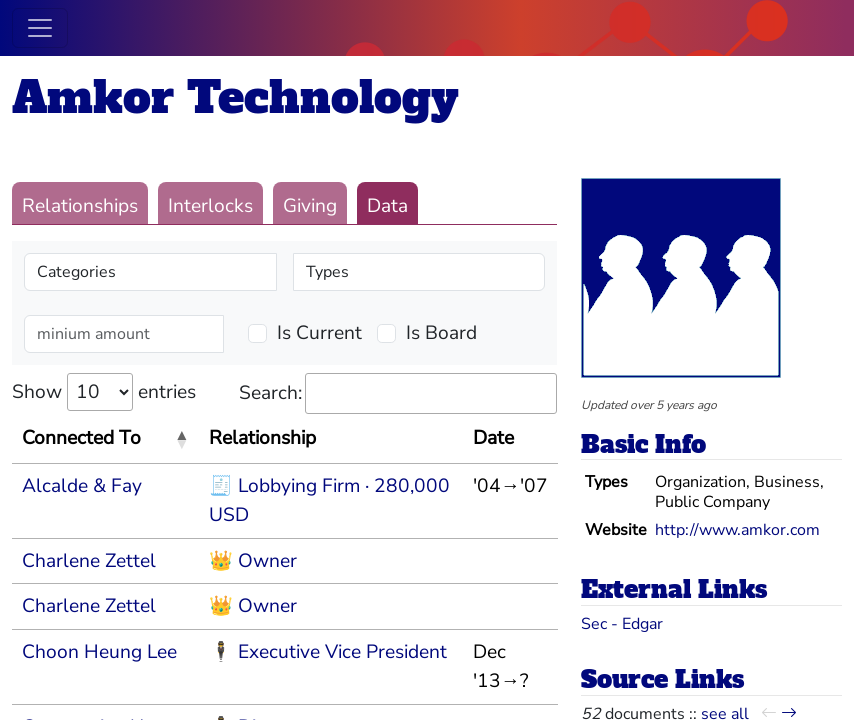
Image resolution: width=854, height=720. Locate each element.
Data (387, 206)
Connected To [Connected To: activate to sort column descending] (81, 438)
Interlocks (210, 206)
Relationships (80, 206)
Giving (310, 206)
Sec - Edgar (622, 624)
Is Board (441, 333)
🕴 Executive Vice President (328, 652)
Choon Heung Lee (99, 652)
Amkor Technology (235, 97)
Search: (398, 393)
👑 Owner (253, 561)
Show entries (104, 392)
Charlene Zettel (89, 561)
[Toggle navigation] (40, 28)
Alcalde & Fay (82, 486)
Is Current (319, 333)
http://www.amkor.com (737, 530)
